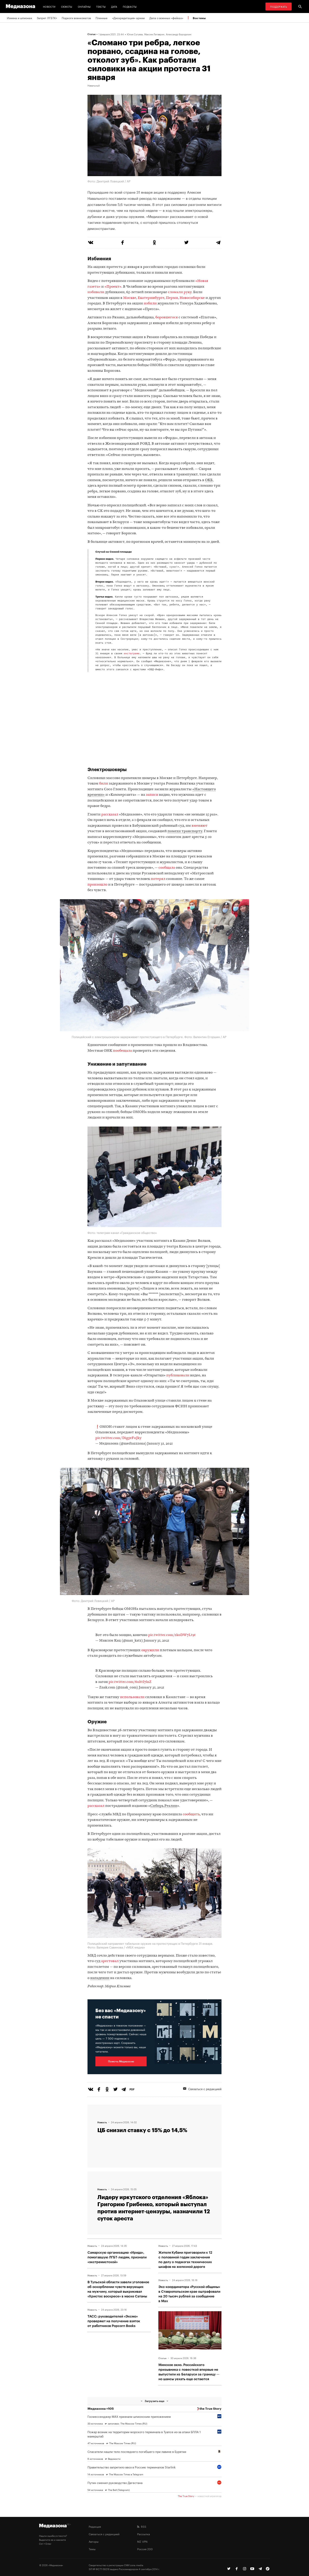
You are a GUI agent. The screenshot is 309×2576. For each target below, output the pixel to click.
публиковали (177, 1375)
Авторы (94, 2541)
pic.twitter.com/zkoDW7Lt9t (172, 1635)
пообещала (122, 1050)
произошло (97, 884)
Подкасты (130, 6)
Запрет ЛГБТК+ (47, 18)
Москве (129, 298)
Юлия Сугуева (135, 34)
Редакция (95, 2526)
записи (152, 795)
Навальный (93, 85)
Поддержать (278, 6)
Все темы (199, 18)
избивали (95, 292)
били (103, 783)
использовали (132, 1697)
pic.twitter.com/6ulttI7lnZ (130, 1682)
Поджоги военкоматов (76, 18)
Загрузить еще (154, 2401)
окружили (150, 1650)
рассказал (109, 814)
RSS (141, 2526)
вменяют (200, 825)
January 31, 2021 (160, 1443)
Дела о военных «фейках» (166, 18)
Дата (114, 6)
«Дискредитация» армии (128, 18)
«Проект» (112, 286)
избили (150, 303)
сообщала (166, 867)
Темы (92, 2549)
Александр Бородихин (178, 34)
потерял (158, 879)
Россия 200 (145, 2549)
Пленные (101, 18)
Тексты (101, 6)
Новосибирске (192, 298)
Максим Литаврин (154, 34)
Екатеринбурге (151, 298)
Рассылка (143, 2534)
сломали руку (180, 292)
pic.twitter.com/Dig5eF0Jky (118, 1438)
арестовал (110, 1961)
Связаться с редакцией (202, 2088)
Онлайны (84, 6)
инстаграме (132, 654)
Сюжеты (66, 6)
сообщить (191, 1814)
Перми (172, 298)
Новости (49, 6)
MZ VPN (142, 2541)
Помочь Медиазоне (121, 2061)
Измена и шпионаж (19, 18)
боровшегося (166, 317)
